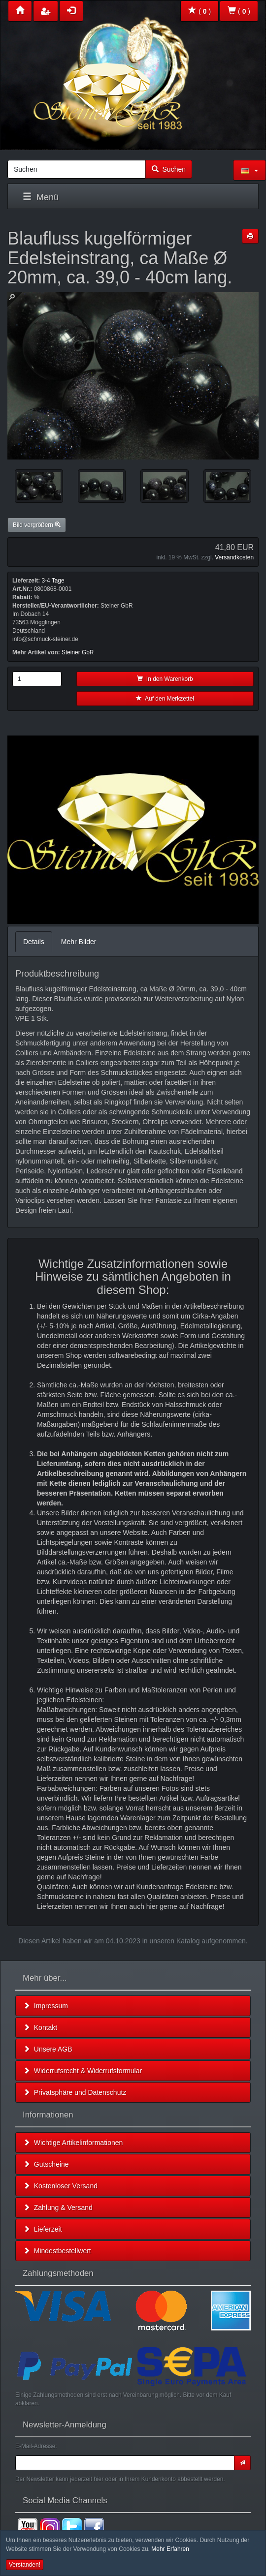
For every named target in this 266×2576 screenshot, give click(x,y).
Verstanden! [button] (24, 2564)
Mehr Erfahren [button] (170, 2548)
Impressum (45, 2006)
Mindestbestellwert (57, 2251)
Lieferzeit (42, 2229)
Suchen (169, 169)
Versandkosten (234, 557)
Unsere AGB (47, 2049)
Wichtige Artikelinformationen (73, 2143)
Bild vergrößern (37, 524)
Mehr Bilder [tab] (79, 942)
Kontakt (40, 2027)
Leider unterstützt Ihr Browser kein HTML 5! (133, 830)
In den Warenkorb (165, 678)
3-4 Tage (52, 580)
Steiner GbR (78, 652)
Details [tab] (33, 942)
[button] (249, 170)
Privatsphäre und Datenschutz (74, 2092)
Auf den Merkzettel (165, 698)
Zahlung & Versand (58, 2207)
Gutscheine (46, 2164)
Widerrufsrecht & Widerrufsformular (82, 2071)
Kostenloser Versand (60, 2186)
